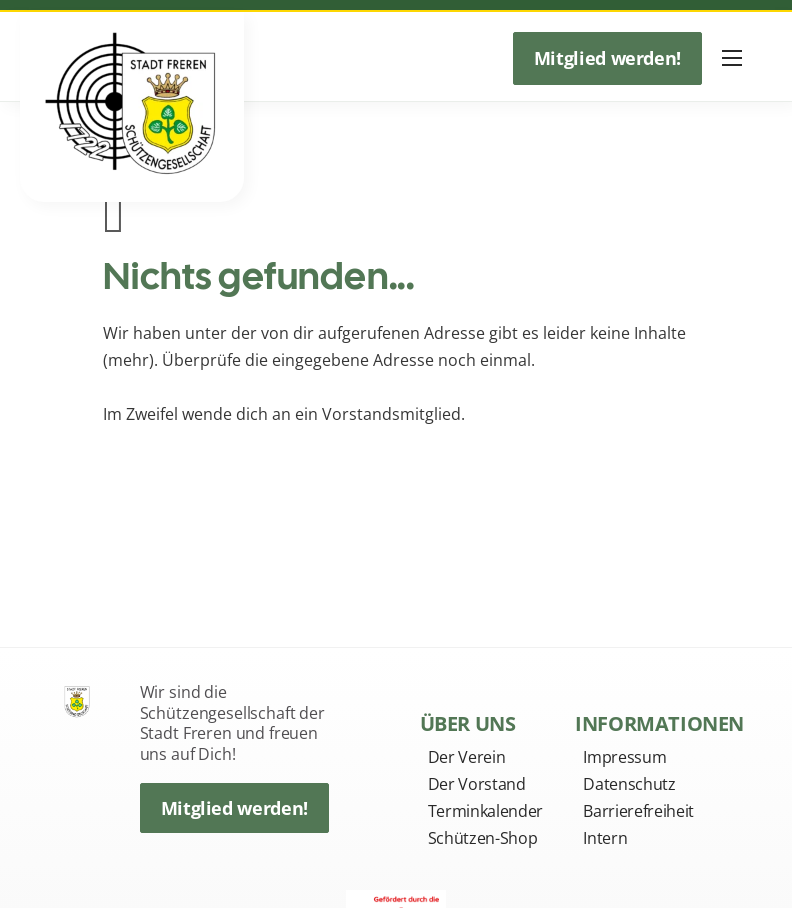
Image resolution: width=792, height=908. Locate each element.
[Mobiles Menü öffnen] (732, 58)
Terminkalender (486, 811)
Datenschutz (629, 784)
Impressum (624, 757)
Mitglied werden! (607, 58)
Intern (605, 838)
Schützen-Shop (483, 838)
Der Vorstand (477, 784)
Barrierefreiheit (638, 811)
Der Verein (467, 757)
